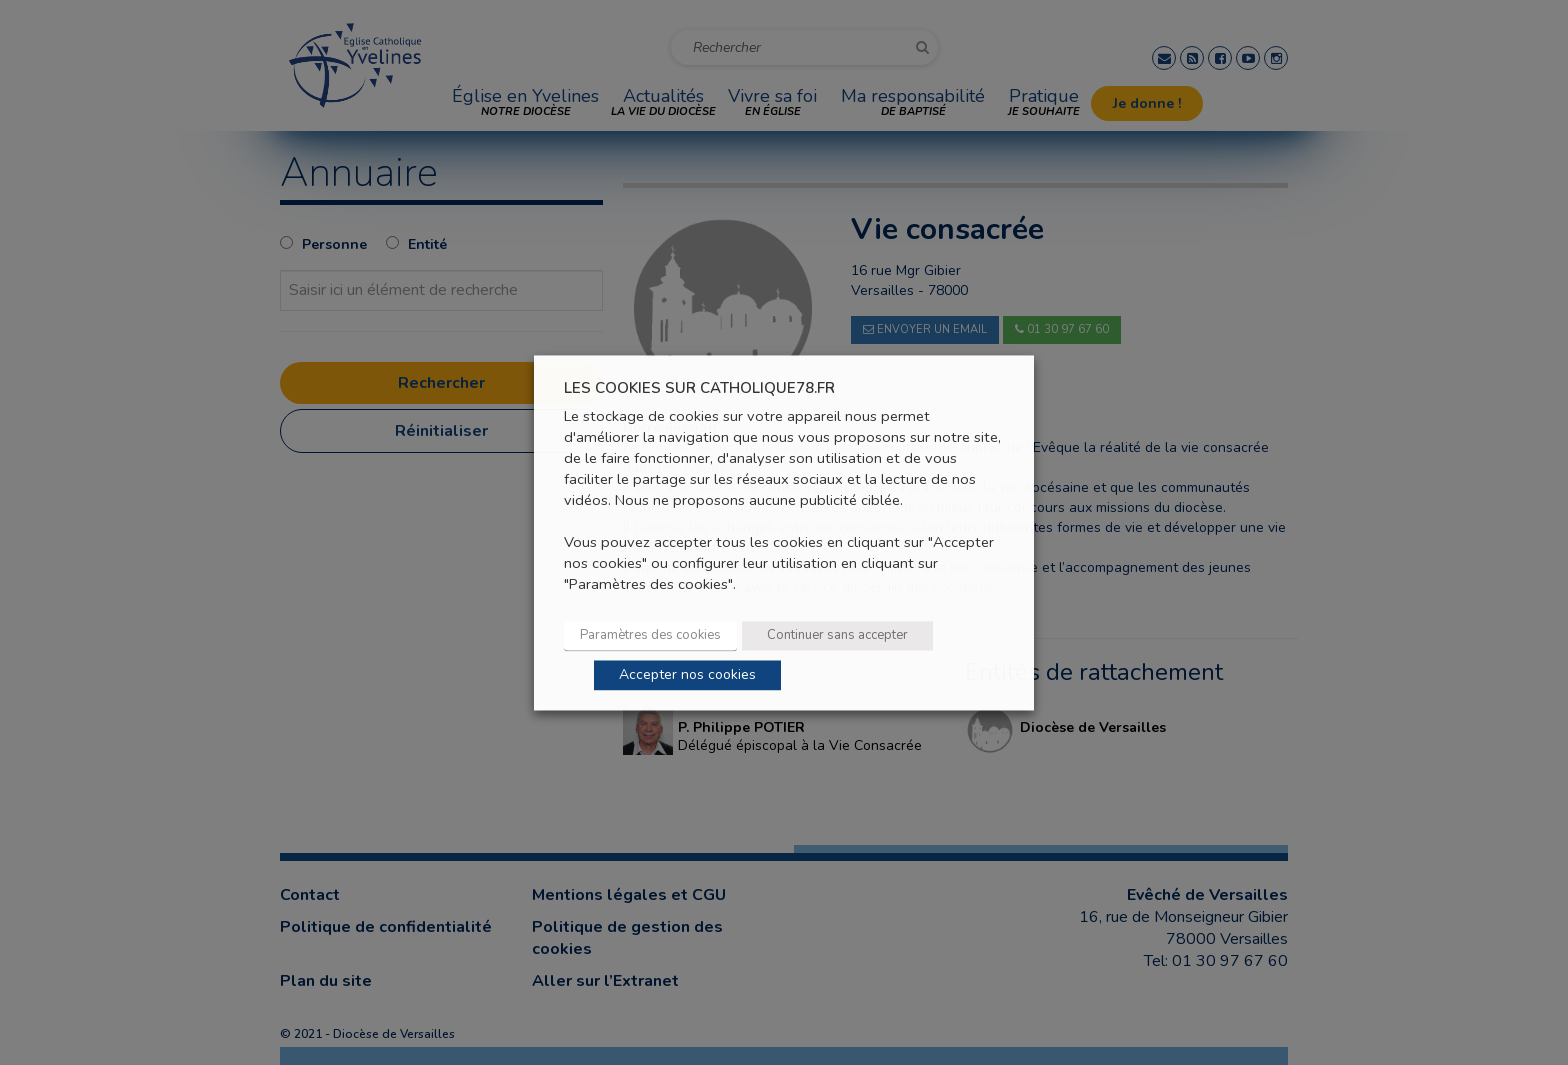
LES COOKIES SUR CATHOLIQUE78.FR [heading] (699, 388)
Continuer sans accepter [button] (837, 635)
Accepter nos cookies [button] (687, 674)
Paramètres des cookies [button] (650, 635)
